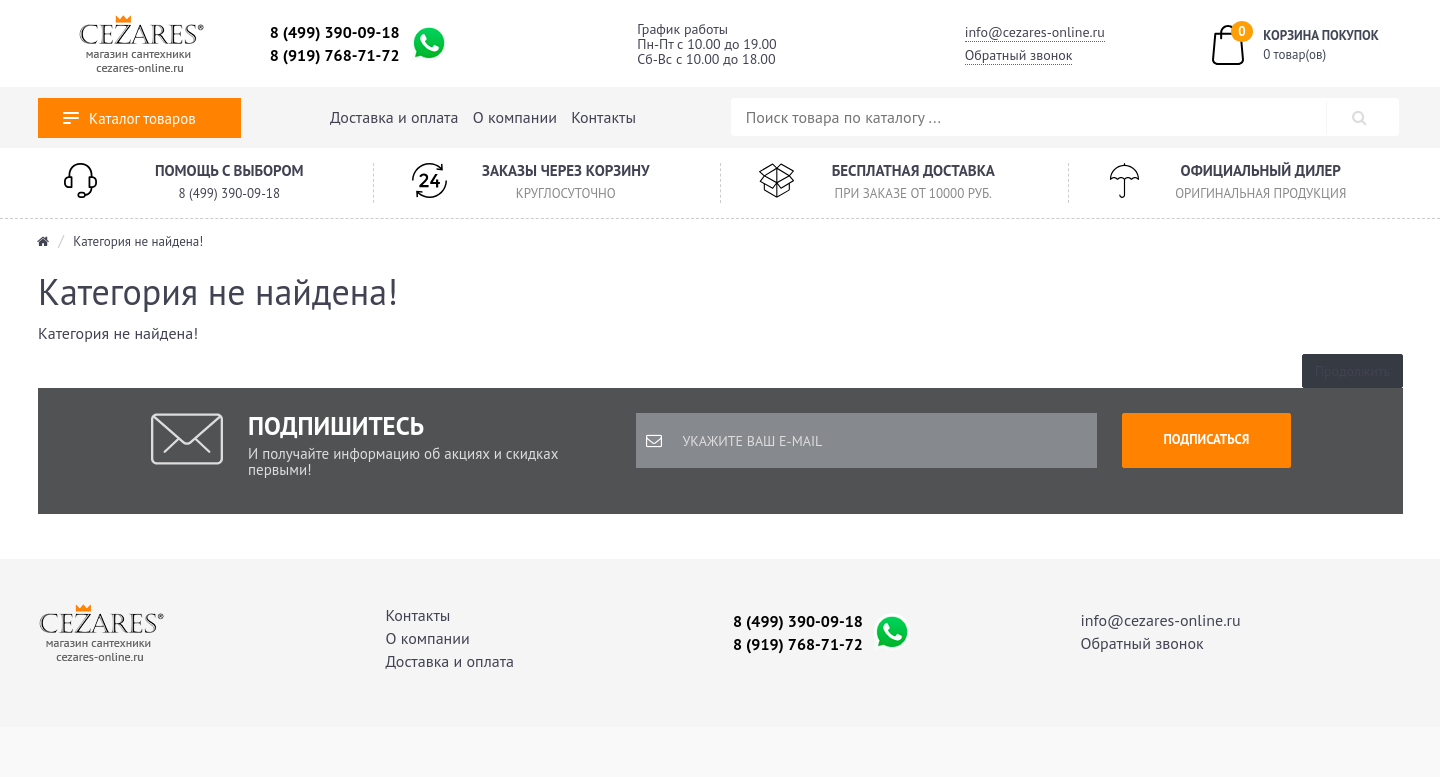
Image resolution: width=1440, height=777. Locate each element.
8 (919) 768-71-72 (335, 55)
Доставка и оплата (394, 117)
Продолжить (1352, 371)
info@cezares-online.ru (1035, 32)
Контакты (603, 117)
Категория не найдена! (138, 241)
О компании (515, 117)
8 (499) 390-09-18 (335, 32)
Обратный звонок (1019, 55)
